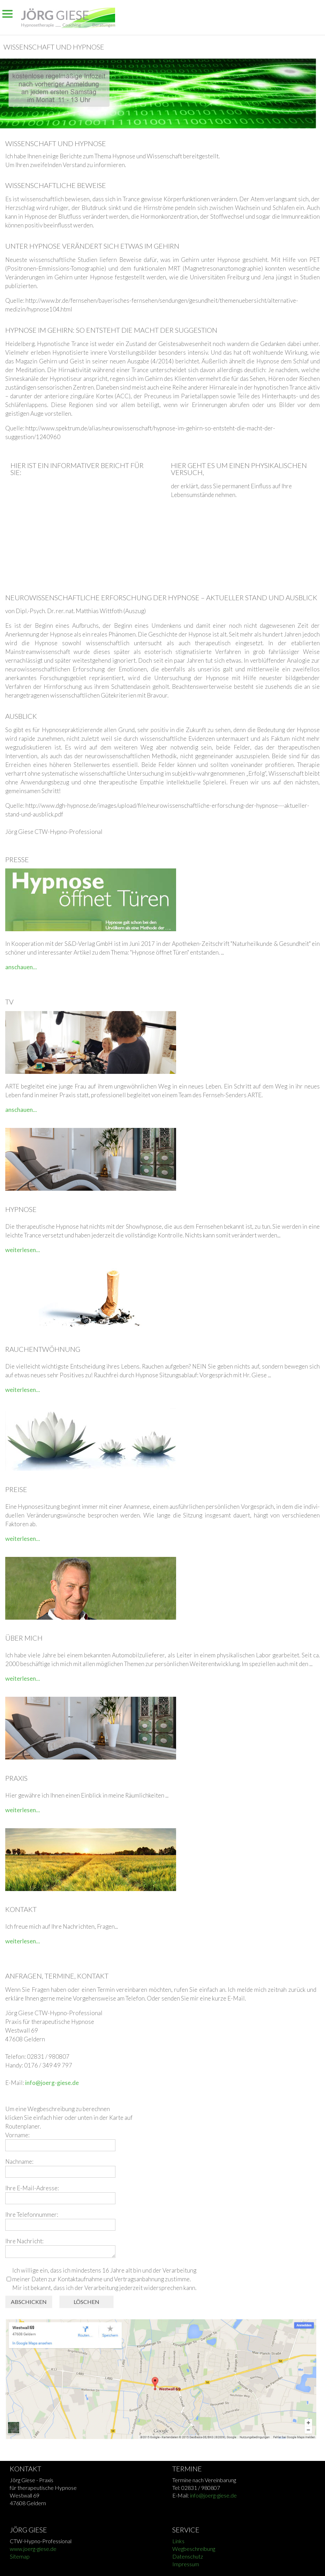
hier (59, 2117)
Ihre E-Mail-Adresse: (32, 2188)
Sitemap (20, 2556)
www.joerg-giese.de (33, 2548)
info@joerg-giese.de (52, 2082)
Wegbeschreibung (193, 2548)
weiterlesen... (22, 1249)
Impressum (185, 2564)
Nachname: (19, 2161)
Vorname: (17, 2135)
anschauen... (21, 967)
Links (178, 2541)
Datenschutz (187, 2556)
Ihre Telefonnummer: (31, 2214)
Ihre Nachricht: (24, 2241)
